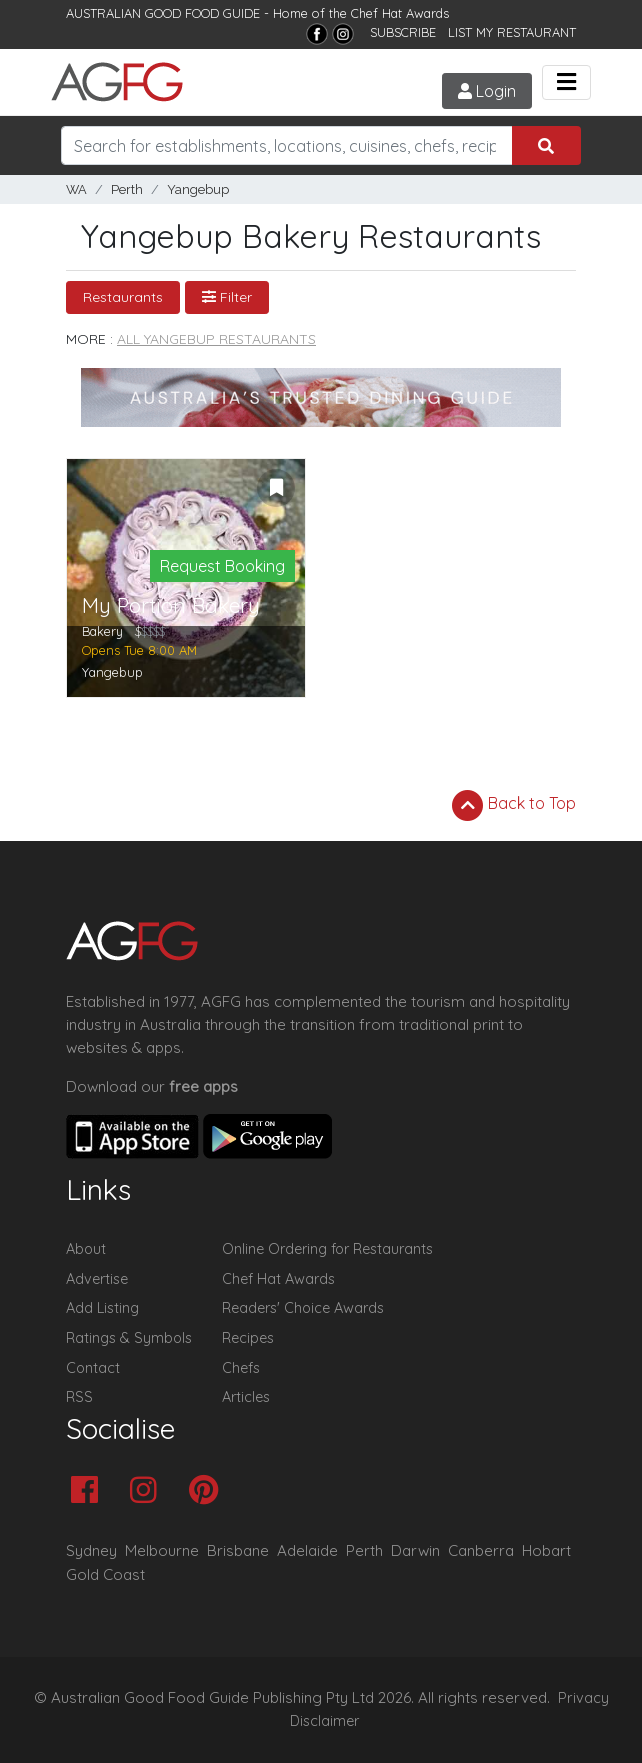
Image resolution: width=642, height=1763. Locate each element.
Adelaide (307, 1550)
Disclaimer (325, 1721)
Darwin (415, 1550)
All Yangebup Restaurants (216, 339)
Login (487, 91)
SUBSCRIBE (403, 32)
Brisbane (238, 1550)
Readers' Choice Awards (303, 1308)
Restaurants (123, 297)
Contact (93, 1368)
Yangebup (198, 189)
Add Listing (102, 1308)
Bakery (102, 631)
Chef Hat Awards (400, 13)
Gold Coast (105, 1574)
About (86, 1249)
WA (76, 189)
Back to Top (514, 805)
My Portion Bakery (171, 605)
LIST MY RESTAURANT (512, 32)
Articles (246, 1397)
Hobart (546, 1550)
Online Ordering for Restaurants (327, 1249)
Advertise (97, 1279)
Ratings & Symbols (129, 1338)
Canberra (481, 1550)
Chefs (241, 1368)
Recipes (248, 1338)
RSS (79, 1397)
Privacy (583, 1698)
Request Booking (222, 566)
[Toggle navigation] (566, 82)
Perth (127, 189)
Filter (227, 297)
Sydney (91, 1550)
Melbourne (162, 1550)
